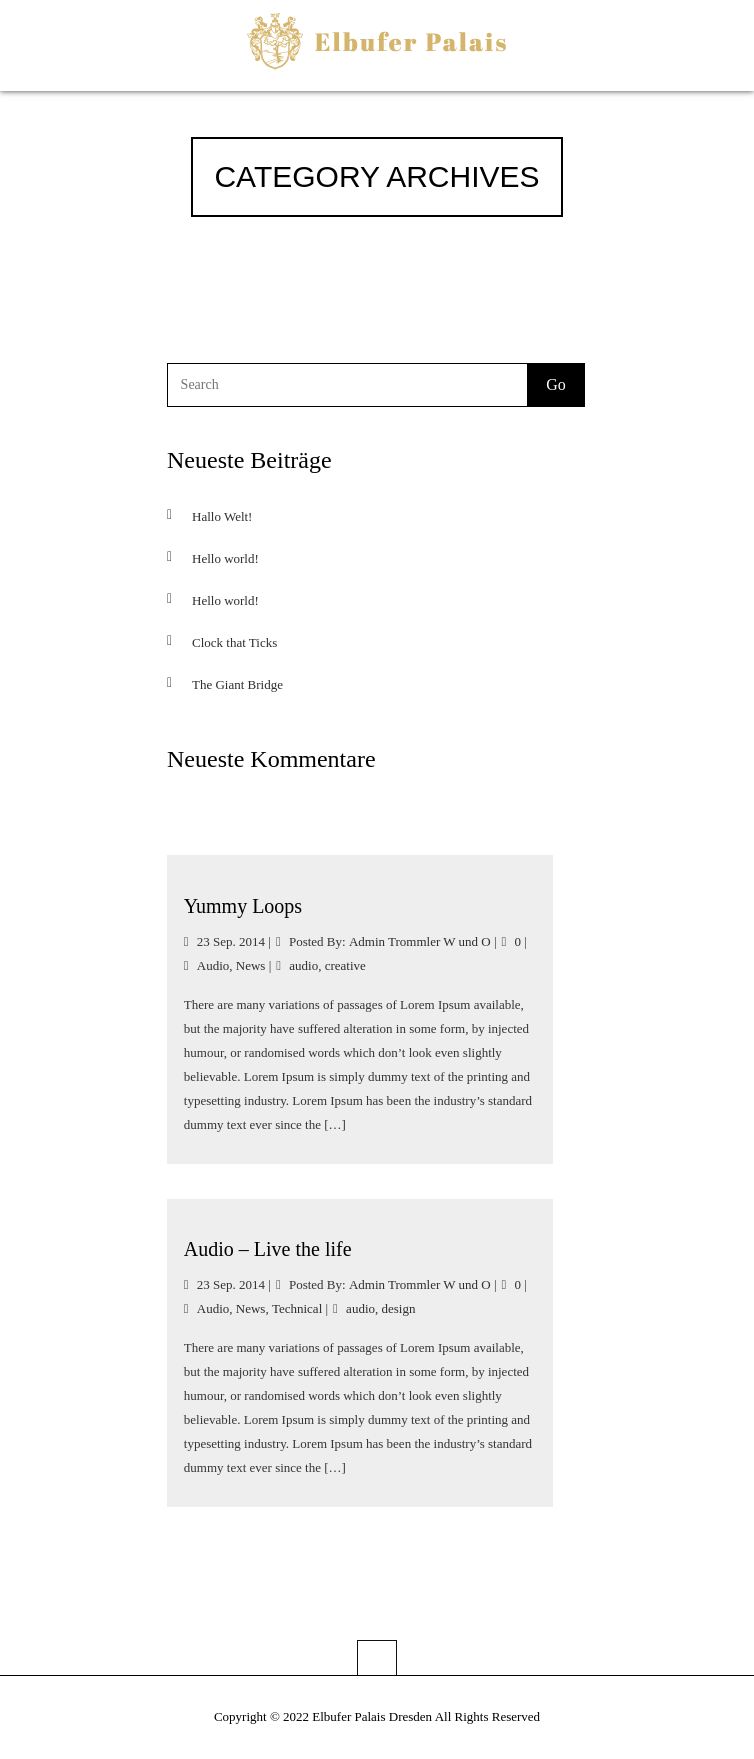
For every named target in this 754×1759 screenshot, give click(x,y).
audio (303, 965)
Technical (297, 1308)
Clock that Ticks (234, 642)
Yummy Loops (243, 906)
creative (345, 965)
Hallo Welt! (222, 516)
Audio (213, 965)
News (251, 965)
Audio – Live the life (268, 1249)
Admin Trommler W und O (420, 941)
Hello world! (225, 558)
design (399, 1308)
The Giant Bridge (237, 684)
